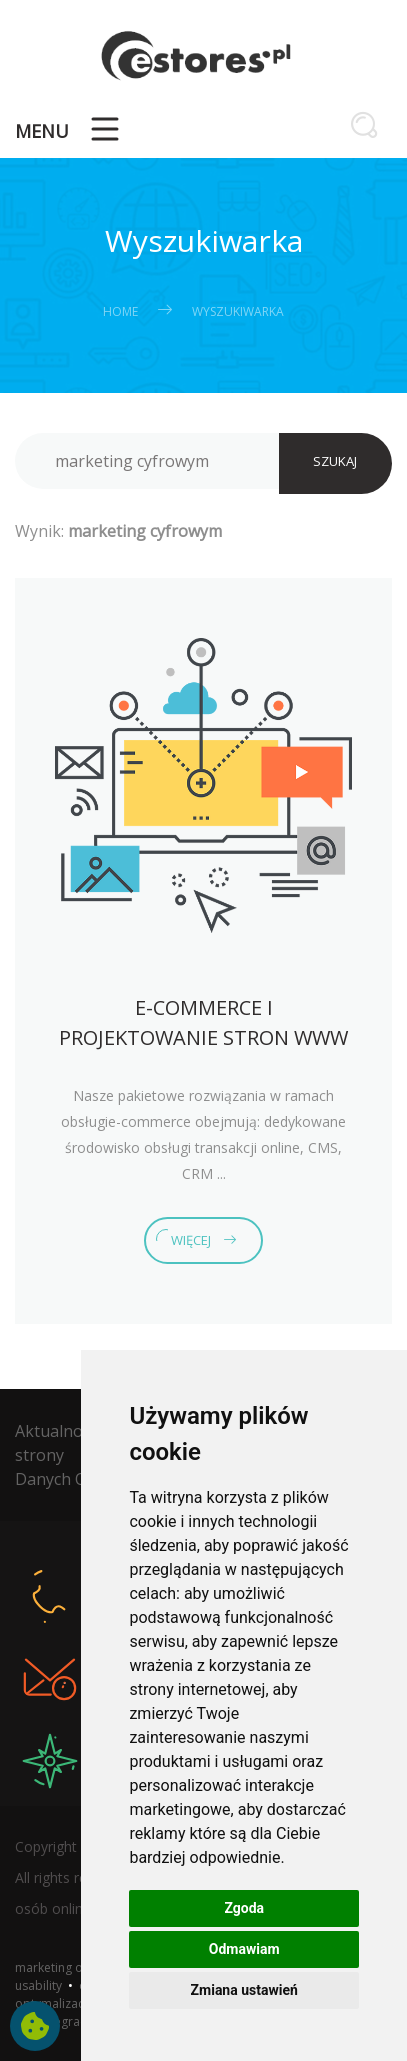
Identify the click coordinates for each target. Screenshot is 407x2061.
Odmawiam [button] (244, 1949)
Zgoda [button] (244, 1908)
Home (120, 311)
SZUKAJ (335, 461)
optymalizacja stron (71, 2003)
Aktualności (58, 1431)
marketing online (62, 1967)
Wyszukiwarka (238, 311)
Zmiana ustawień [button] (244, 1990)
